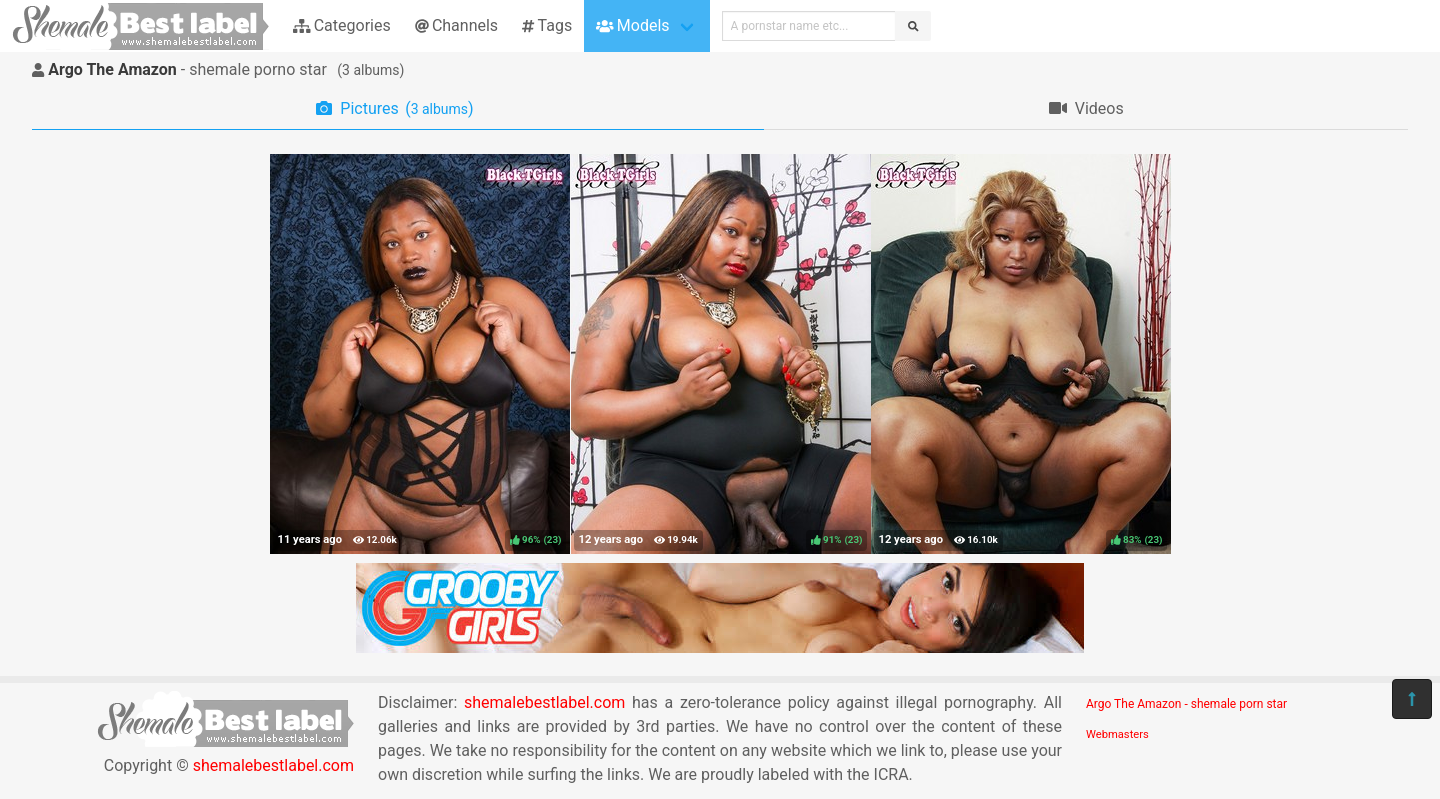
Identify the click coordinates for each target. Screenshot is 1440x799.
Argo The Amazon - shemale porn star (1186, 704)
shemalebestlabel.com (273, 765)
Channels (456, 25)
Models (632, 25)
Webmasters (1117, 734)
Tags (547, 25)
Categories (342, 25)
